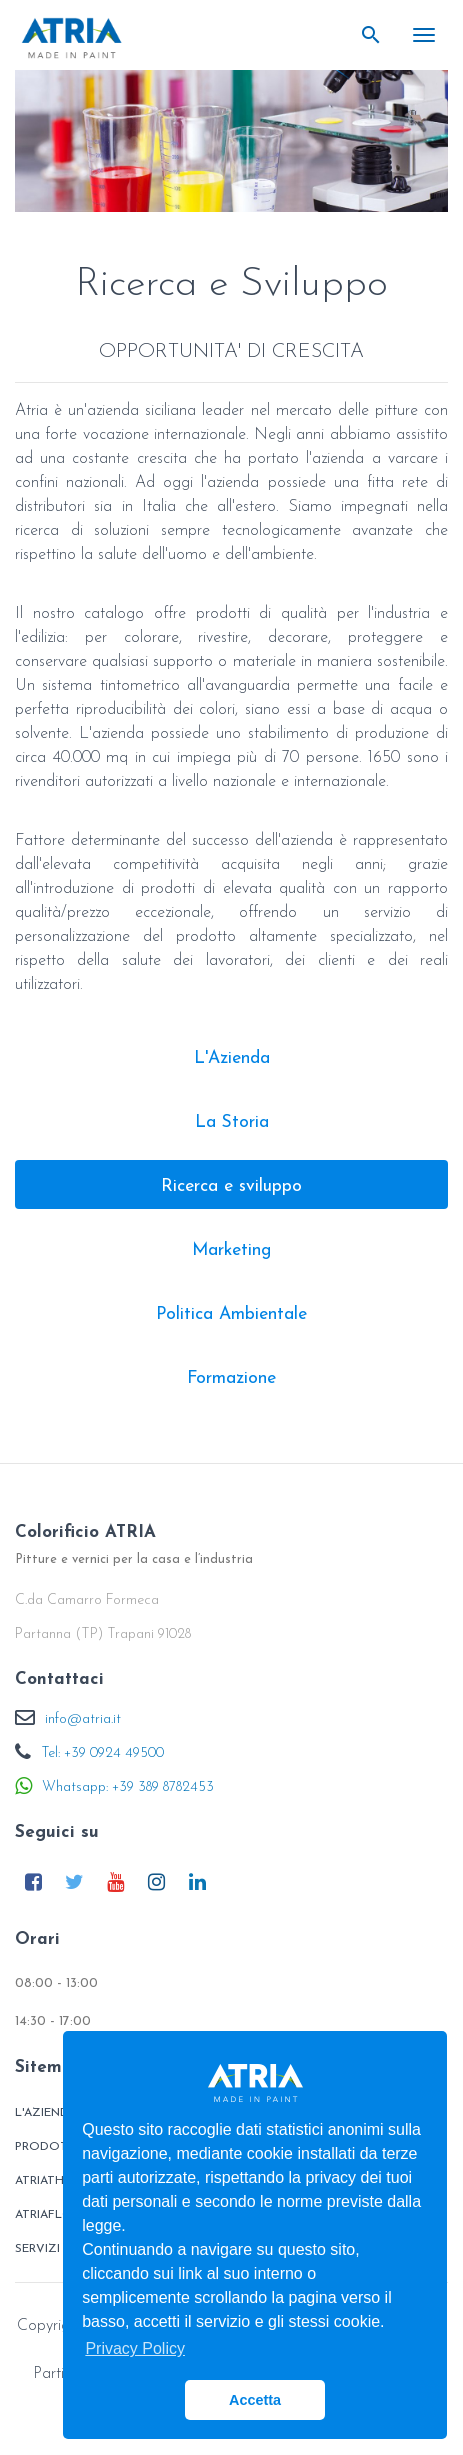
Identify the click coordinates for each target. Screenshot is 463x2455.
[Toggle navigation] (424, 35)
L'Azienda (232, 1058)
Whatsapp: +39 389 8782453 (128, 1787)
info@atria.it (83, 1719)
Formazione (231, 1378)
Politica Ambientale (231, 1314)
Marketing (231, 1250)
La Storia (232, 1122)
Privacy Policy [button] (135, 2348)
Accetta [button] (255, 2400)
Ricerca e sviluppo (231, 1186)
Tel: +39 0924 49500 (102, 1753)
